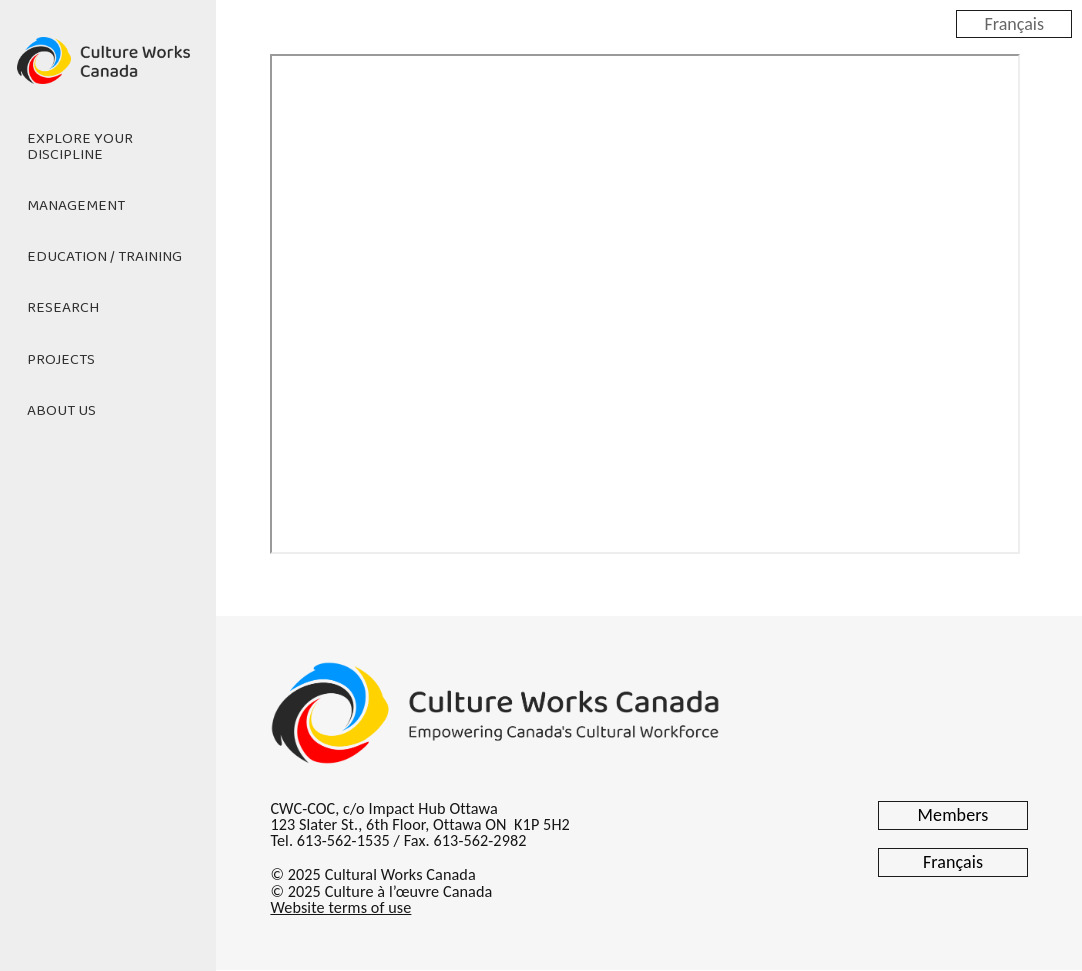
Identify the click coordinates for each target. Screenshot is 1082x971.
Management (76, 206)
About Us (61, 411)
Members (953, 815)
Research (63, 308)
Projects (61, 360)
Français (1014, 23)
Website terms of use (340, 907)
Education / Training (104, 257)
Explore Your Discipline (80, 146)
